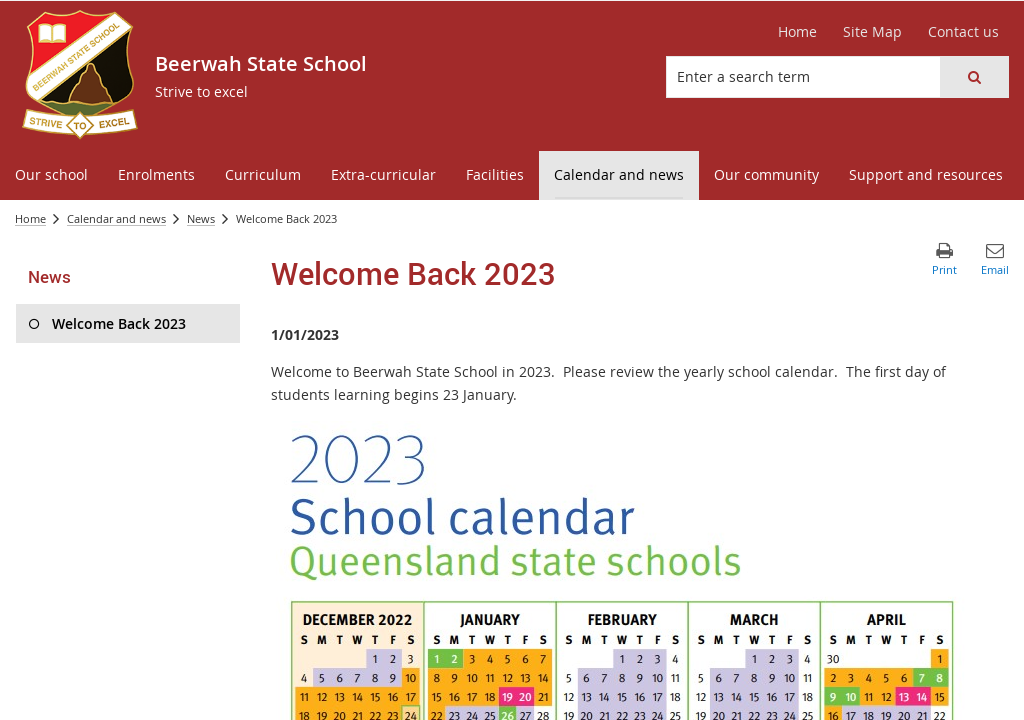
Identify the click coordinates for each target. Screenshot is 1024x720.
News (201, 218)
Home (797, 31)
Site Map (872, 31)
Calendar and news (116, 218)
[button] (974, 77)
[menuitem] (51, 175)
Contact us (963, 31)
